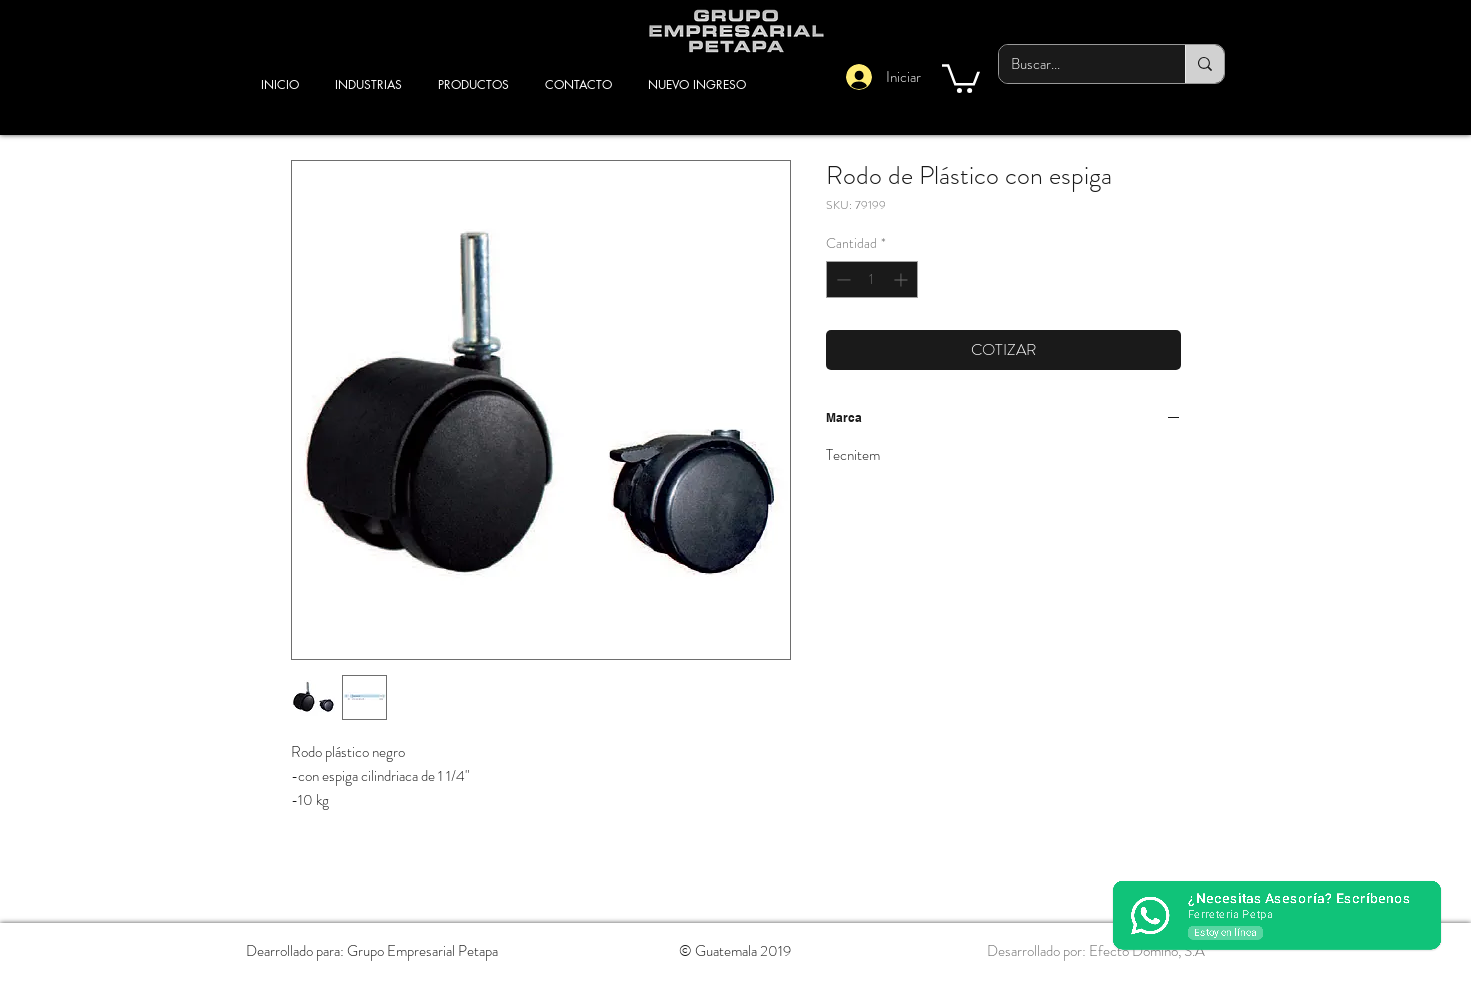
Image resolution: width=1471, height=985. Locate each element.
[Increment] (902, 279)
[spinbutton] (872, 279)
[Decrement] (841, 279)
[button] (961, 77)
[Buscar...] (1077, 64)
